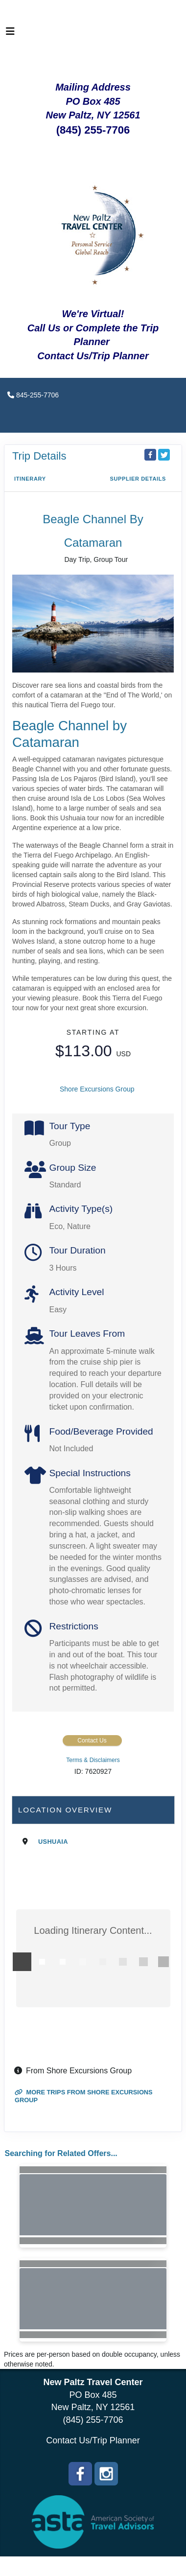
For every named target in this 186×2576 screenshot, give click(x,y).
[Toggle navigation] (10, 34)
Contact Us (91, 1740)
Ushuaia (53, 1841)
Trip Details (39, 456)
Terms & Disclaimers (92, 1760)
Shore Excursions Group (97, 1089)
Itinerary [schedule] (30, 479)
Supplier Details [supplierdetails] (138, 479)
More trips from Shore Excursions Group (84, 2096)
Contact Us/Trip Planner (93, 2440)
